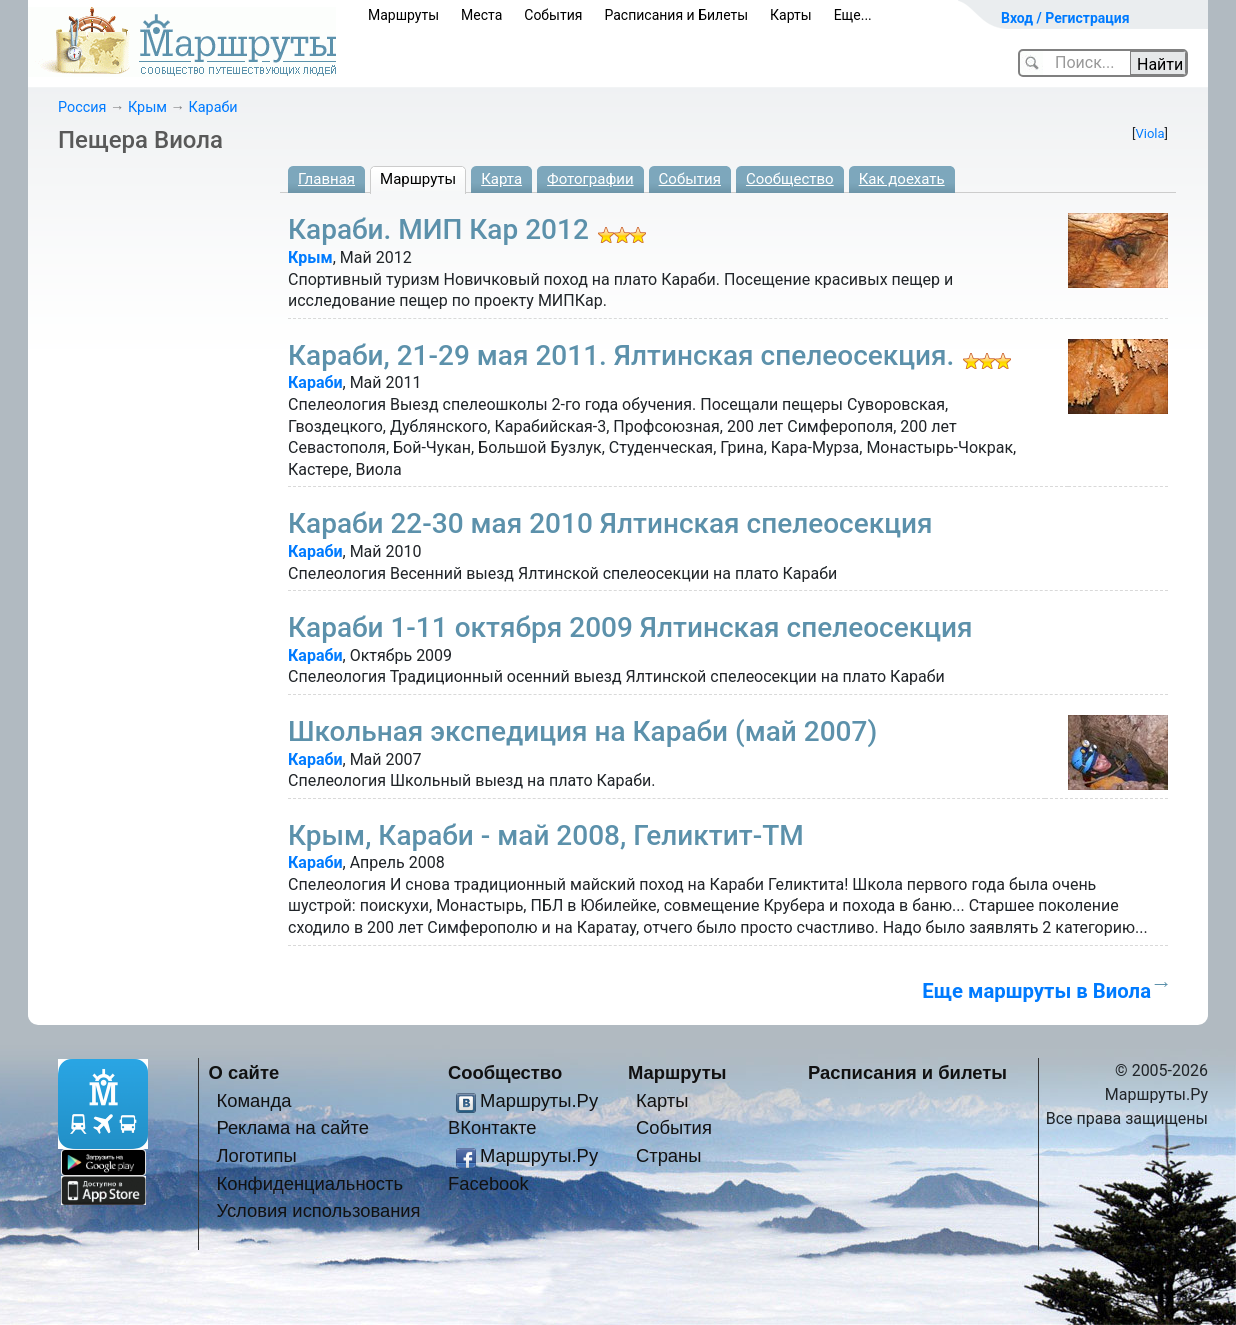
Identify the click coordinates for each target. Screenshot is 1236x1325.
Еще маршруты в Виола (1036, 991)
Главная (326, 179)
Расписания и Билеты (676, 15)
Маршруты (403, 15)
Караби (213, 107)
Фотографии (590, 179)
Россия (82, 107)
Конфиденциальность (309, 1183)
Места (481, 15)
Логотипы (256, 1155)
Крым (147, 107)
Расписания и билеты (907, 1072)
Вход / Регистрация (1065, 18)
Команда (253, 1100)
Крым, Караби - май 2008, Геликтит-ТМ (546, 835)
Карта (501, 179)
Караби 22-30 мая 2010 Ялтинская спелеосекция (610, 523)
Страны (669, 1155)
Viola (1149, 133)
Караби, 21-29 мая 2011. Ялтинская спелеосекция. (621, 355)
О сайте (244, 1072)
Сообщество (790, 179)
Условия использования (318, 1210)
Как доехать (902, 179)
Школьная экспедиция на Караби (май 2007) (582, 731)
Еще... (853, 15)
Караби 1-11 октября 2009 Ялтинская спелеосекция (630, 627)
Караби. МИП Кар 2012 (438, 229)
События (553, 15)
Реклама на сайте (292, 1127)
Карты (791, 15)
